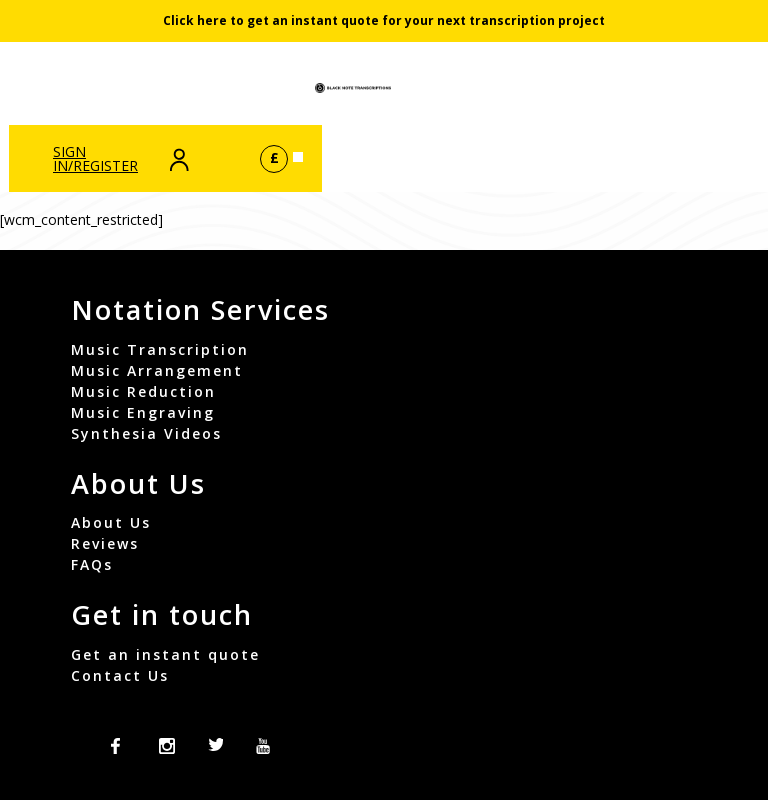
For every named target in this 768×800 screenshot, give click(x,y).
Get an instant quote (165, 654)
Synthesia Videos (146, 433)
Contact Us (120, 675)
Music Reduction (143, 391)
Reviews (105, 543)
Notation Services (200, 309)
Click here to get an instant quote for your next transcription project (384, 20)
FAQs (92, 564)
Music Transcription (160, 349)
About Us (111, 522)
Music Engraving (143, 412)
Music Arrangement (157, 370)
